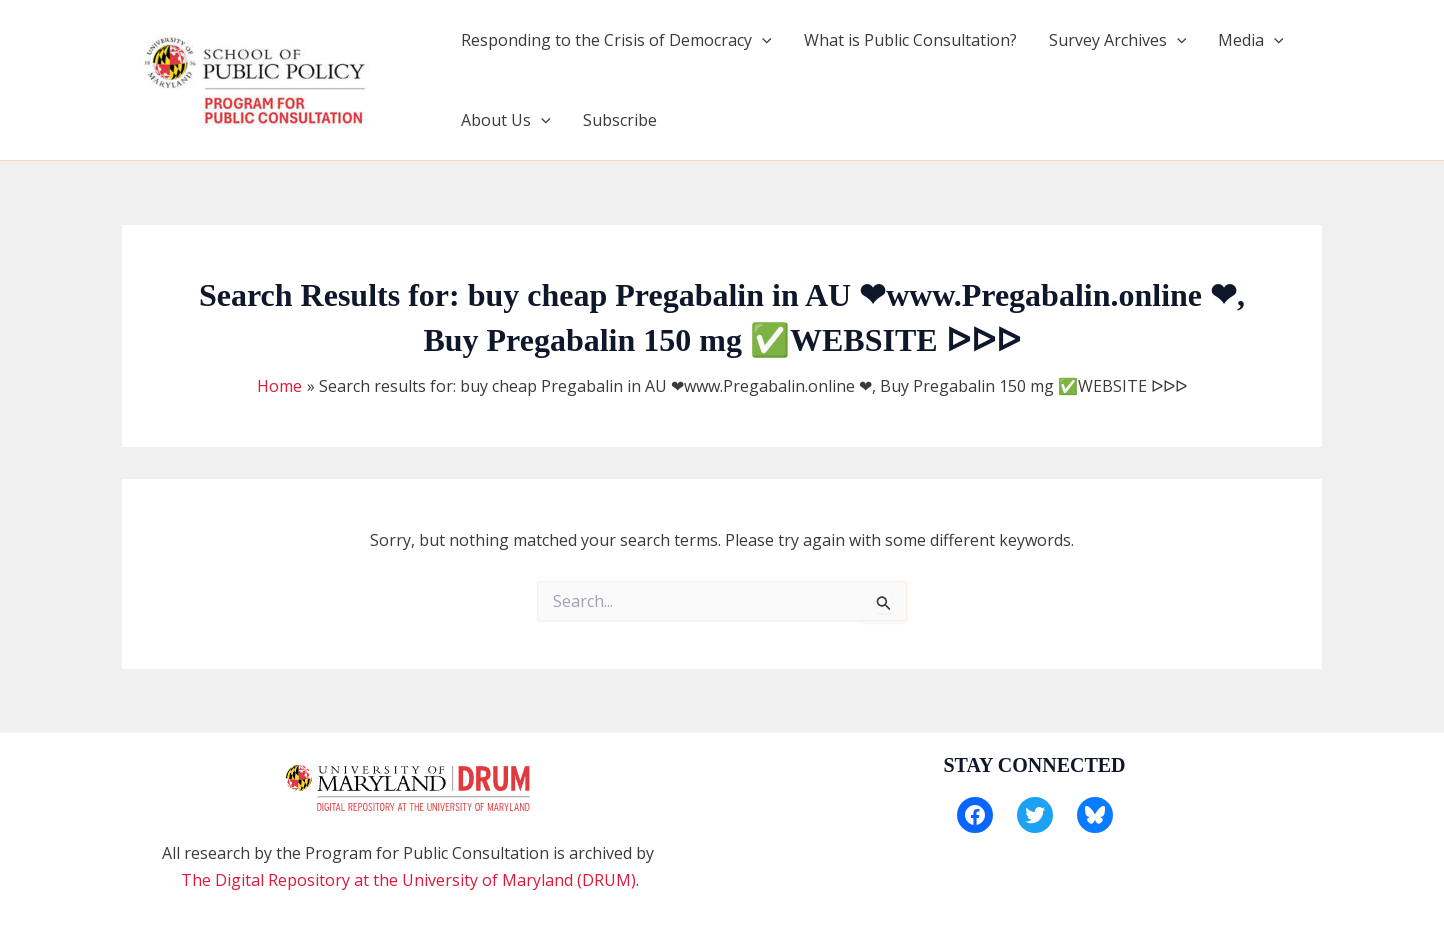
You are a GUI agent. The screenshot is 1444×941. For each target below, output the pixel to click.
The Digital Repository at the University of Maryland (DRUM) (408, 880)
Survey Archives (1118, 40)
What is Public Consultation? (910, 40)
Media (1251, 40)
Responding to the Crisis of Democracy (616, 40)
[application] (762, 40)
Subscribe (620, 120)
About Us (506, 120)
